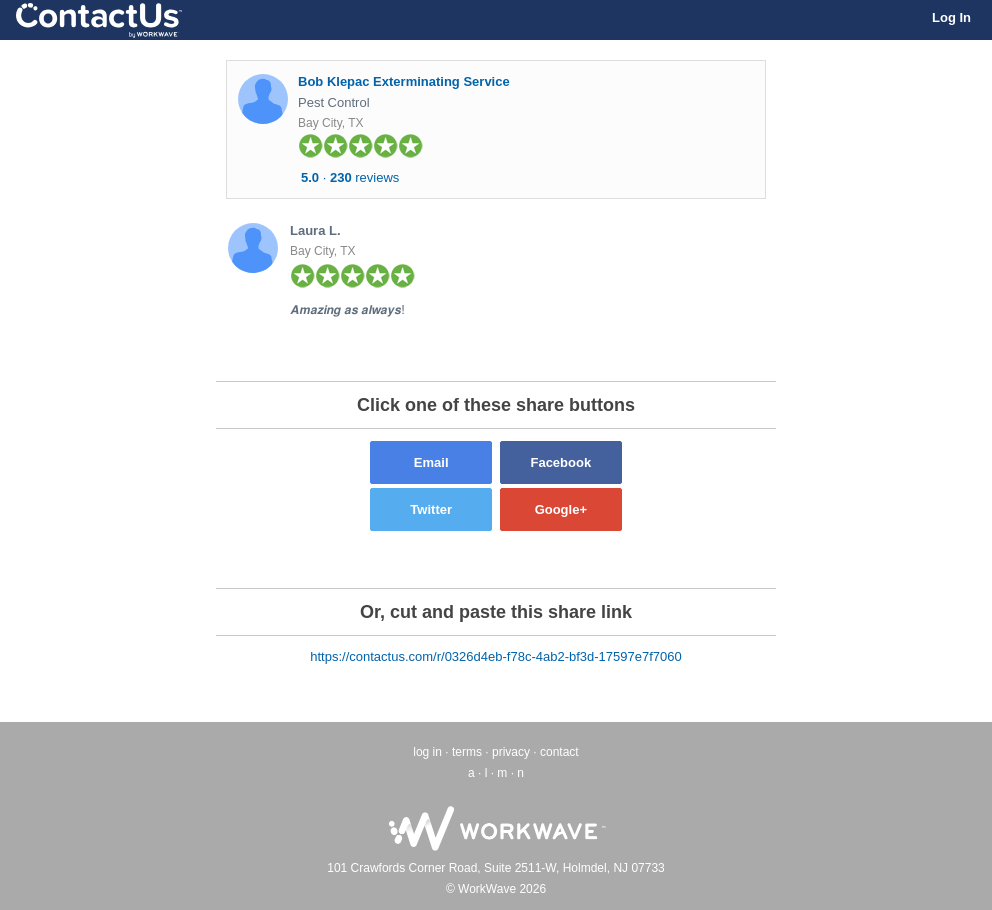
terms (467, 752)
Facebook (560, 462)
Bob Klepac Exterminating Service (404, 81)
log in (427, 752)
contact (559, 752)
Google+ (561, 509)
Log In (951, 17)
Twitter (431, 509)
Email (431, 462)
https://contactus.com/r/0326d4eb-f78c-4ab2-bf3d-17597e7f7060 (495, 656)
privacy (511, 752)
